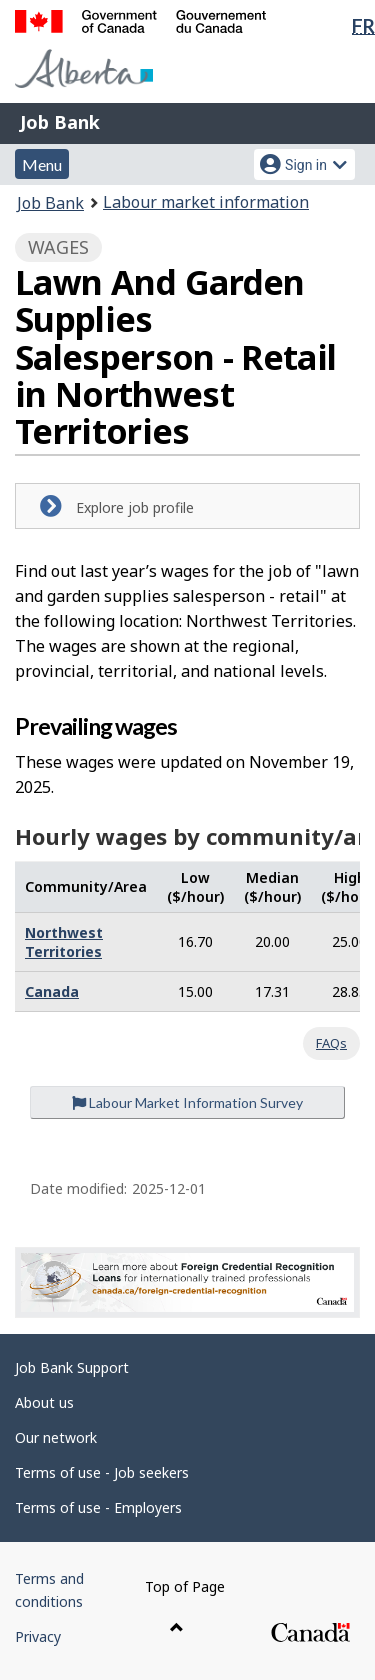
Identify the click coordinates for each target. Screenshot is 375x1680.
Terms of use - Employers (98, 1507)
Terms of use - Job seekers (102, 1472)
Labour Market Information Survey (187, 1102)
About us (44, 1402)
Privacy (38, 1636)
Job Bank (60, 122)
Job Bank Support (72, 1367)
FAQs (331, 1043)
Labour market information (206, 202)
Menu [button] (42, 164)
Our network (56, 1437)
